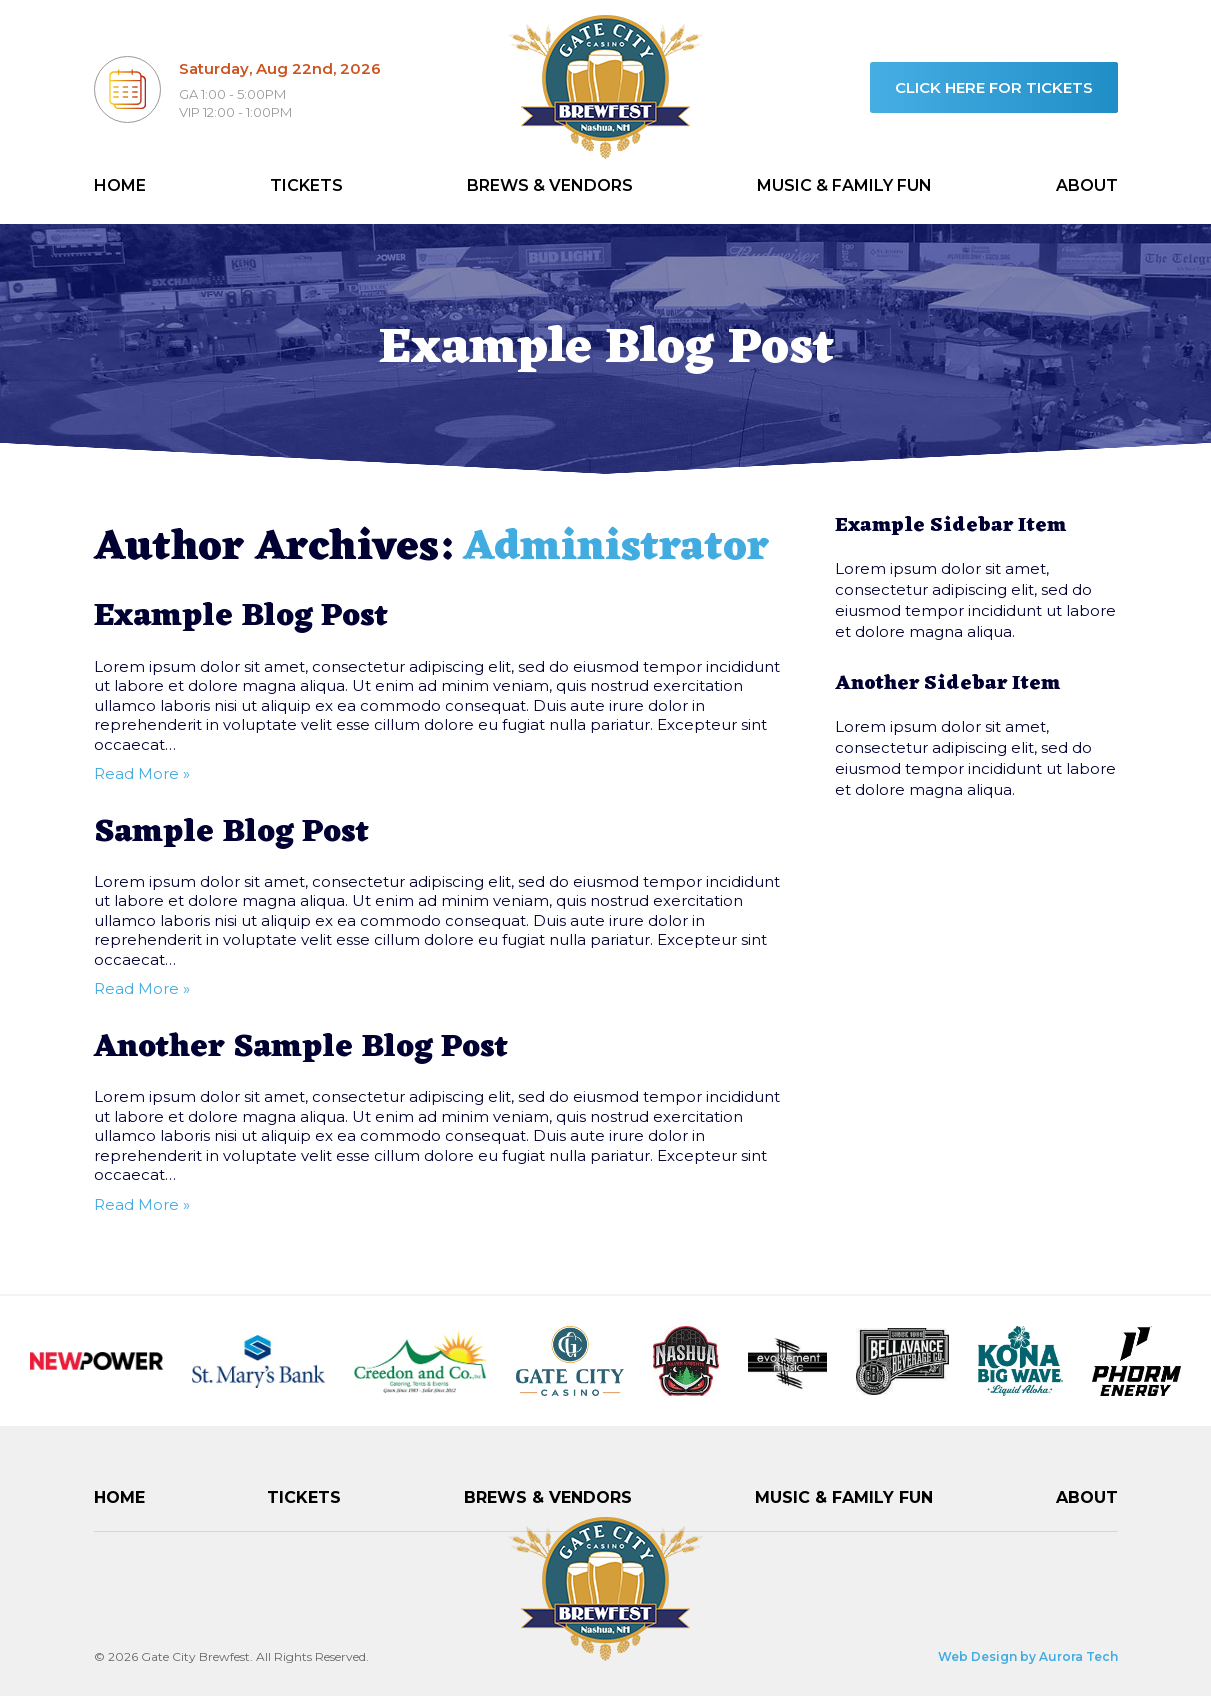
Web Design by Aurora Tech (1028, 1656)
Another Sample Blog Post (301, 1047)
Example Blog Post (241, 616)
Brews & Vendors (550, 185)
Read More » (142, 773)
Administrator (616, 548)
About (1087, 185)
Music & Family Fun (844, 185)
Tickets (306, 185)
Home (120, 185)
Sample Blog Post (231, 832)
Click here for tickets (994, 87)
